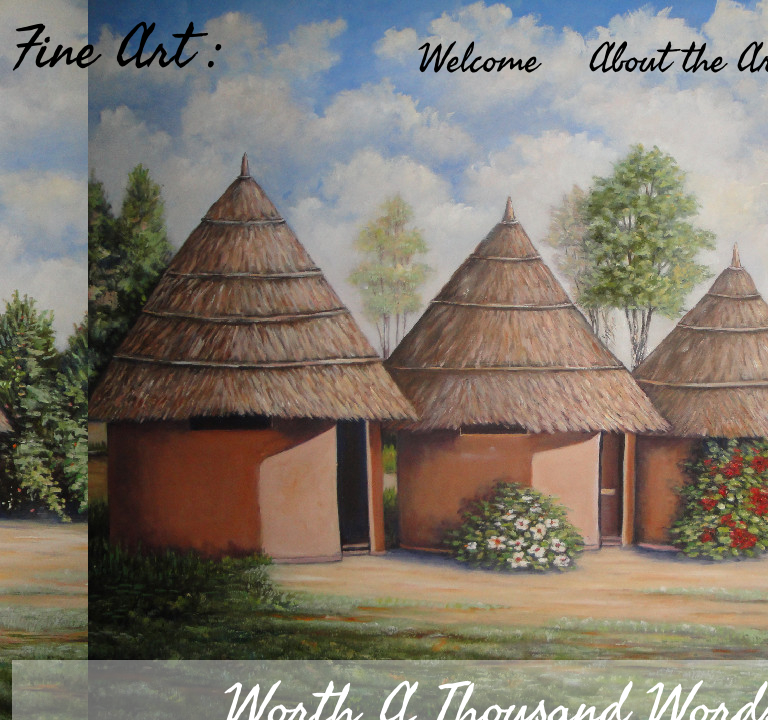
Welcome (478, 60)
